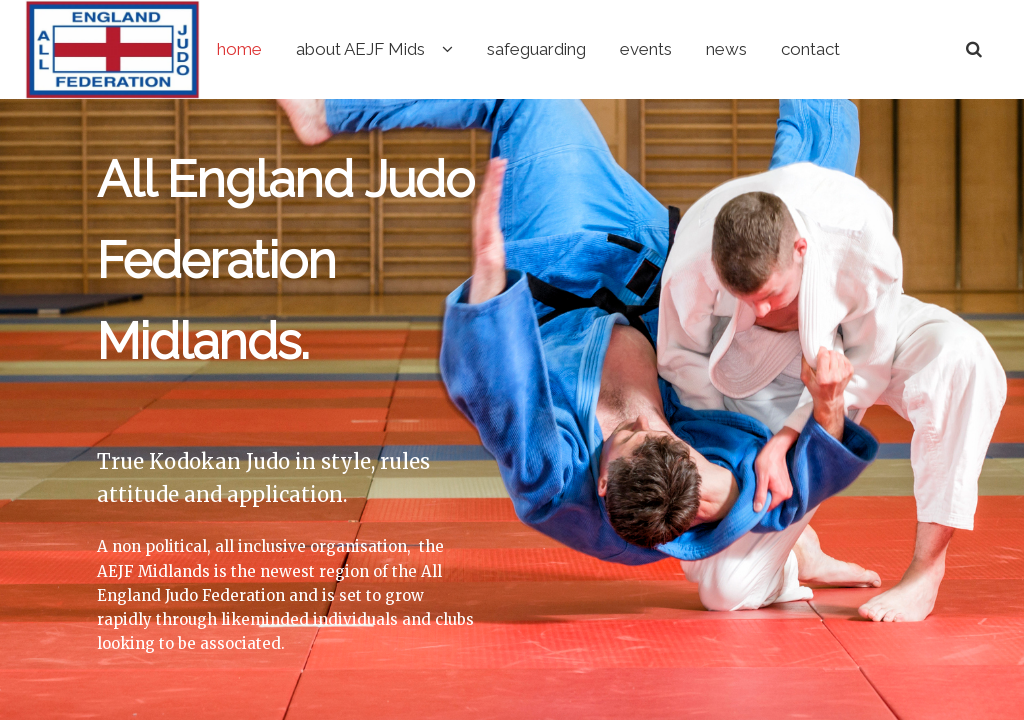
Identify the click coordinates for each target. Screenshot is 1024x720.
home (321, 49)
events (728, 49)
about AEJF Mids (442, 49)
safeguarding (618, 49)
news (808, 49)
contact (892, 49)
